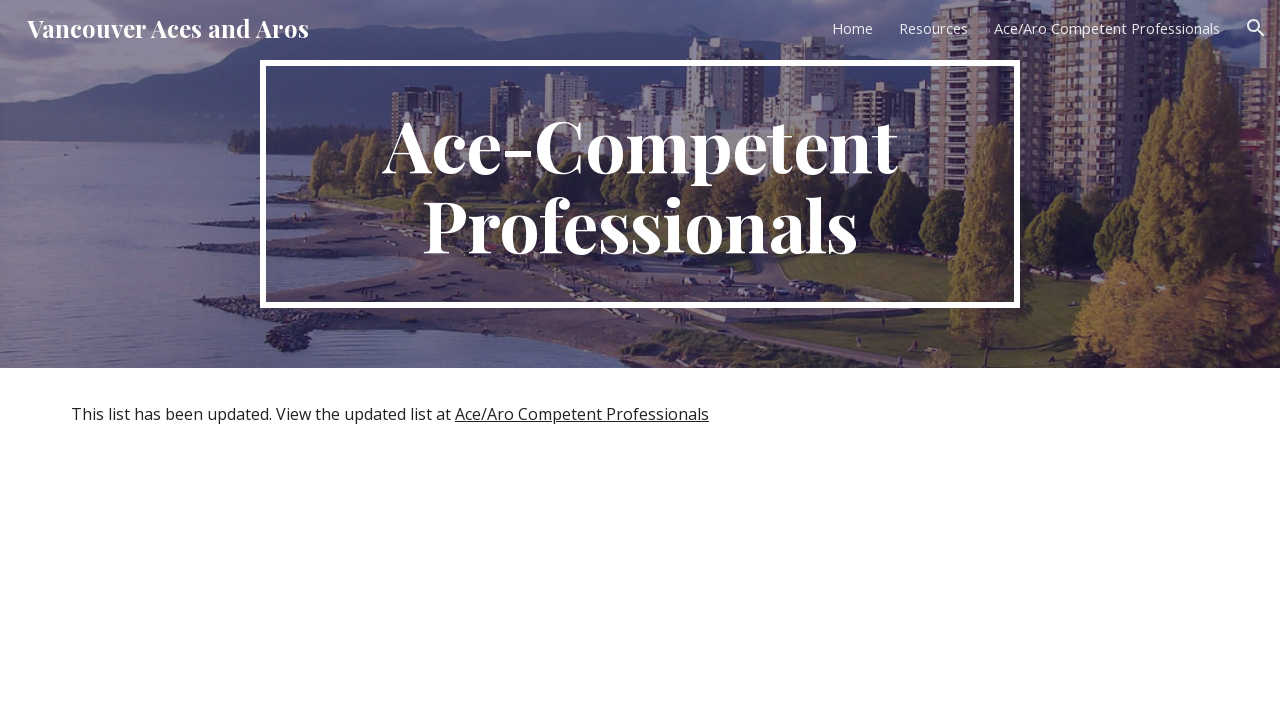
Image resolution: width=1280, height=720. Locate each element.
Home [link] (852, 28)
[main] (640, 184)
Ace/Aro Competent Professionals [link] (1107, 28)
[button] (1256, 28)
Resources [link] (933, 28)
